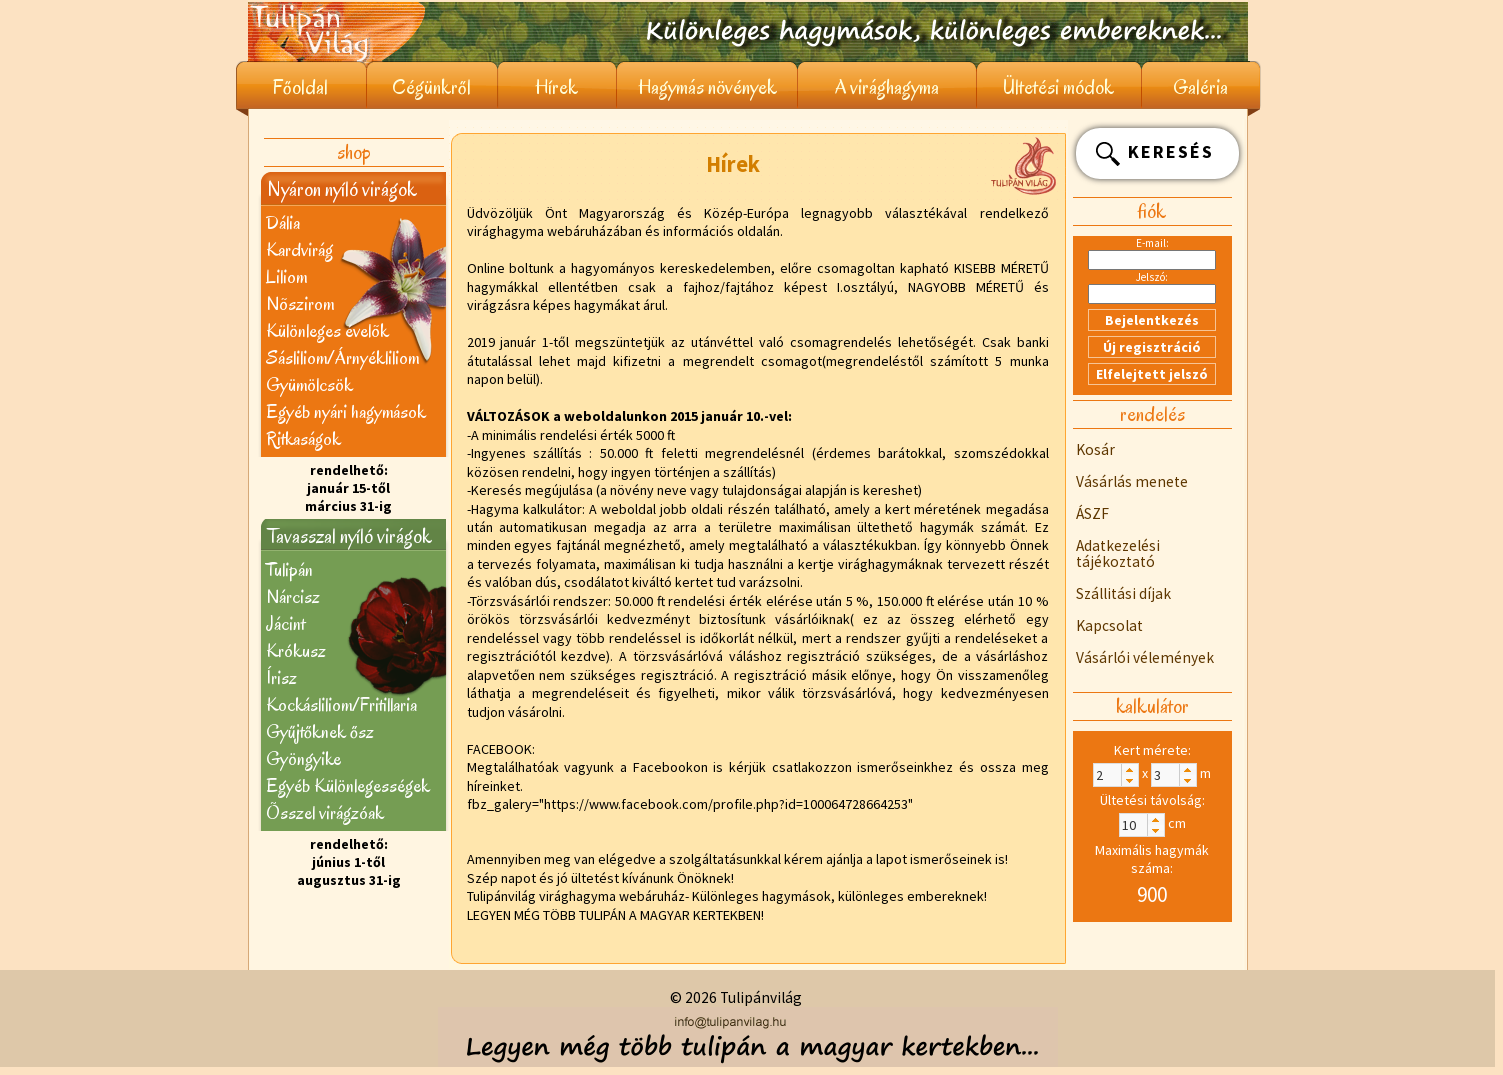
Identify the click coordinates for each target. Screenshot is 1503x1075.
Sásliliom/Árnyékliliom (342, 357)
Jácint (285, 623)
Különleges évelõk (327, 330)
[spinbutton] (1116, 775)
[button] (1129, 769)
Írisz (281, 677)
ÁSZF (1092, 513)
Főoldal (300, 87)
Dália (283, 222)
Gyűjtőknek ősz (320, 731)
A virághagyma (887, 87)
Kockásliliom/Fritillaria (341, 704)
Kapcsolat (1109, 625)
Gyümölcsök (309, 384)
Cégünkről (431, 87)
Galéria (1200, 87)
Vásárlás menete (1132, 481)
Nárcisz (293, 596)
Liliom (286, 276)
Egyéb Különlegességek (348, 785)
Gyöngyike (303, 758)
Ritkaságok (303, 438)
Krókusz (296, 650)
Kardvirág (299, 249)
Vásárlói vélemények (1145, 657)
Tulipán (289, 569)
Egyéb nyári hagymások (346, 411)
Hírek (556, 87)
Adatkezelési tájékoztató (1118, 553)
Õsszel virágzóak (325, 812)
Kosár (1095, 449)
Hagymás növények (707, 87)
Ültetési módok (1058, 87)
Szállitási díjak (1123, 593)
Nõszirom (300, 303)
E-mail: (1152, 243)
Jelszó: (1152, 277)
